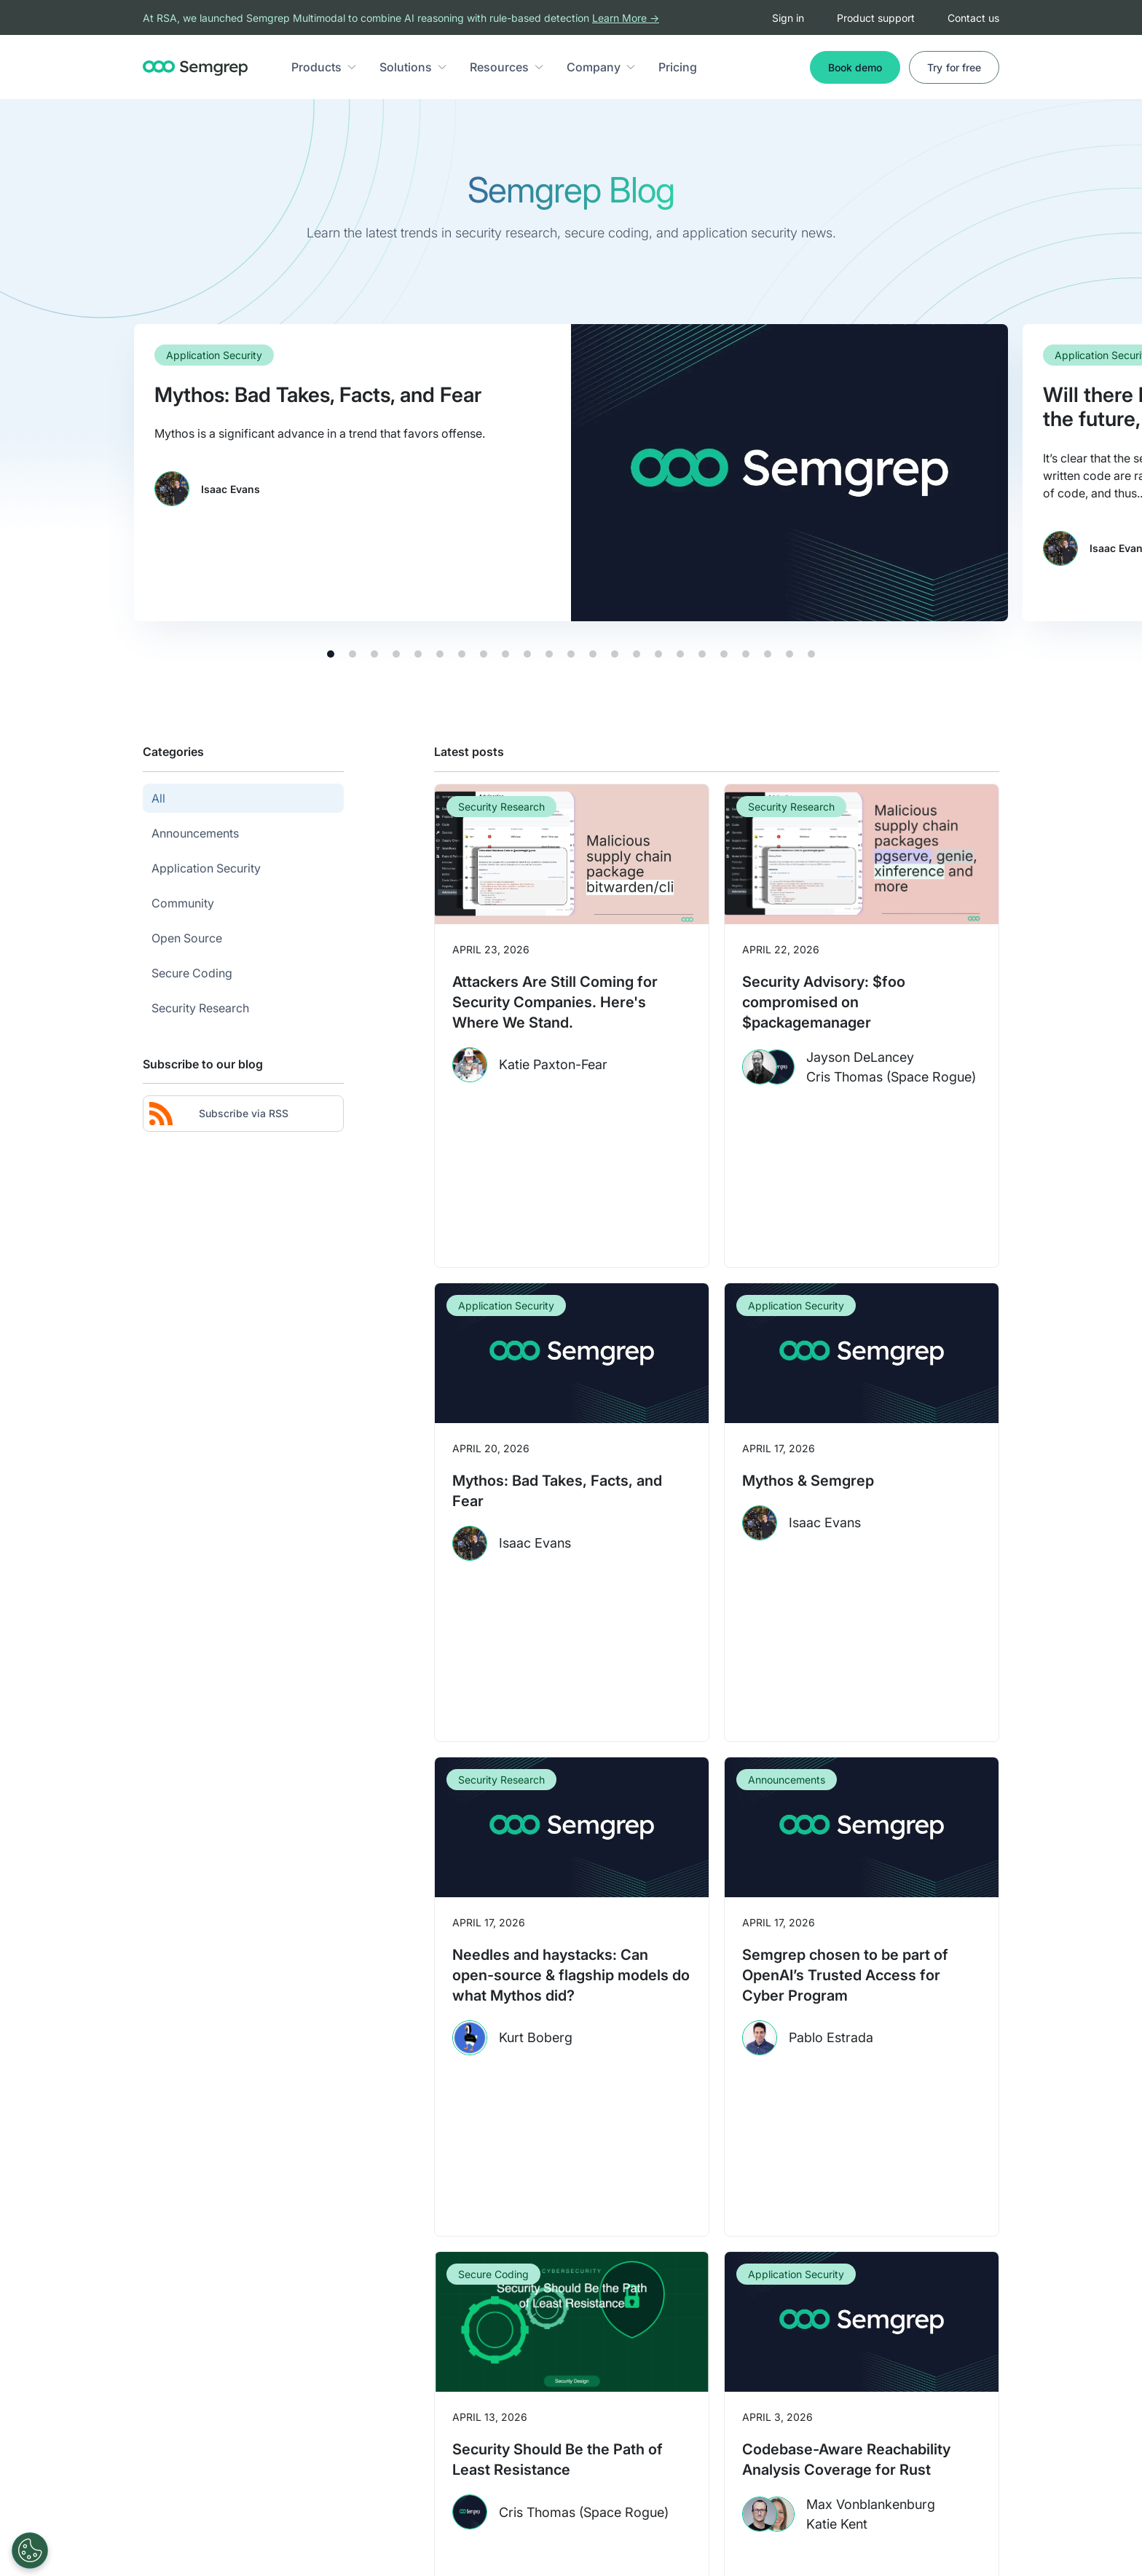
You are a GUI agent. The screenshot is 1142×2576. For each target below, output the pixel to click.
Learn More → (625, 18)
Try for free (954, 67)
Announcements (786, 1779)
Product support (876, 18)
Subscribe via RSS (218, 1113)
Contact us (973, 18)
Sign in (788, 18)
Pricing (677, 67)
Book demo (855, 67)
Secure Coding (493, 2274)
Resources (499, 67)
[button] (351, 67)
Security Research (501, 806)
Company (594, 67)
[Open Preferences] (30, 2550)
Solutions (405, 67)
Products (316, 67)
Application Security (214, 355)
